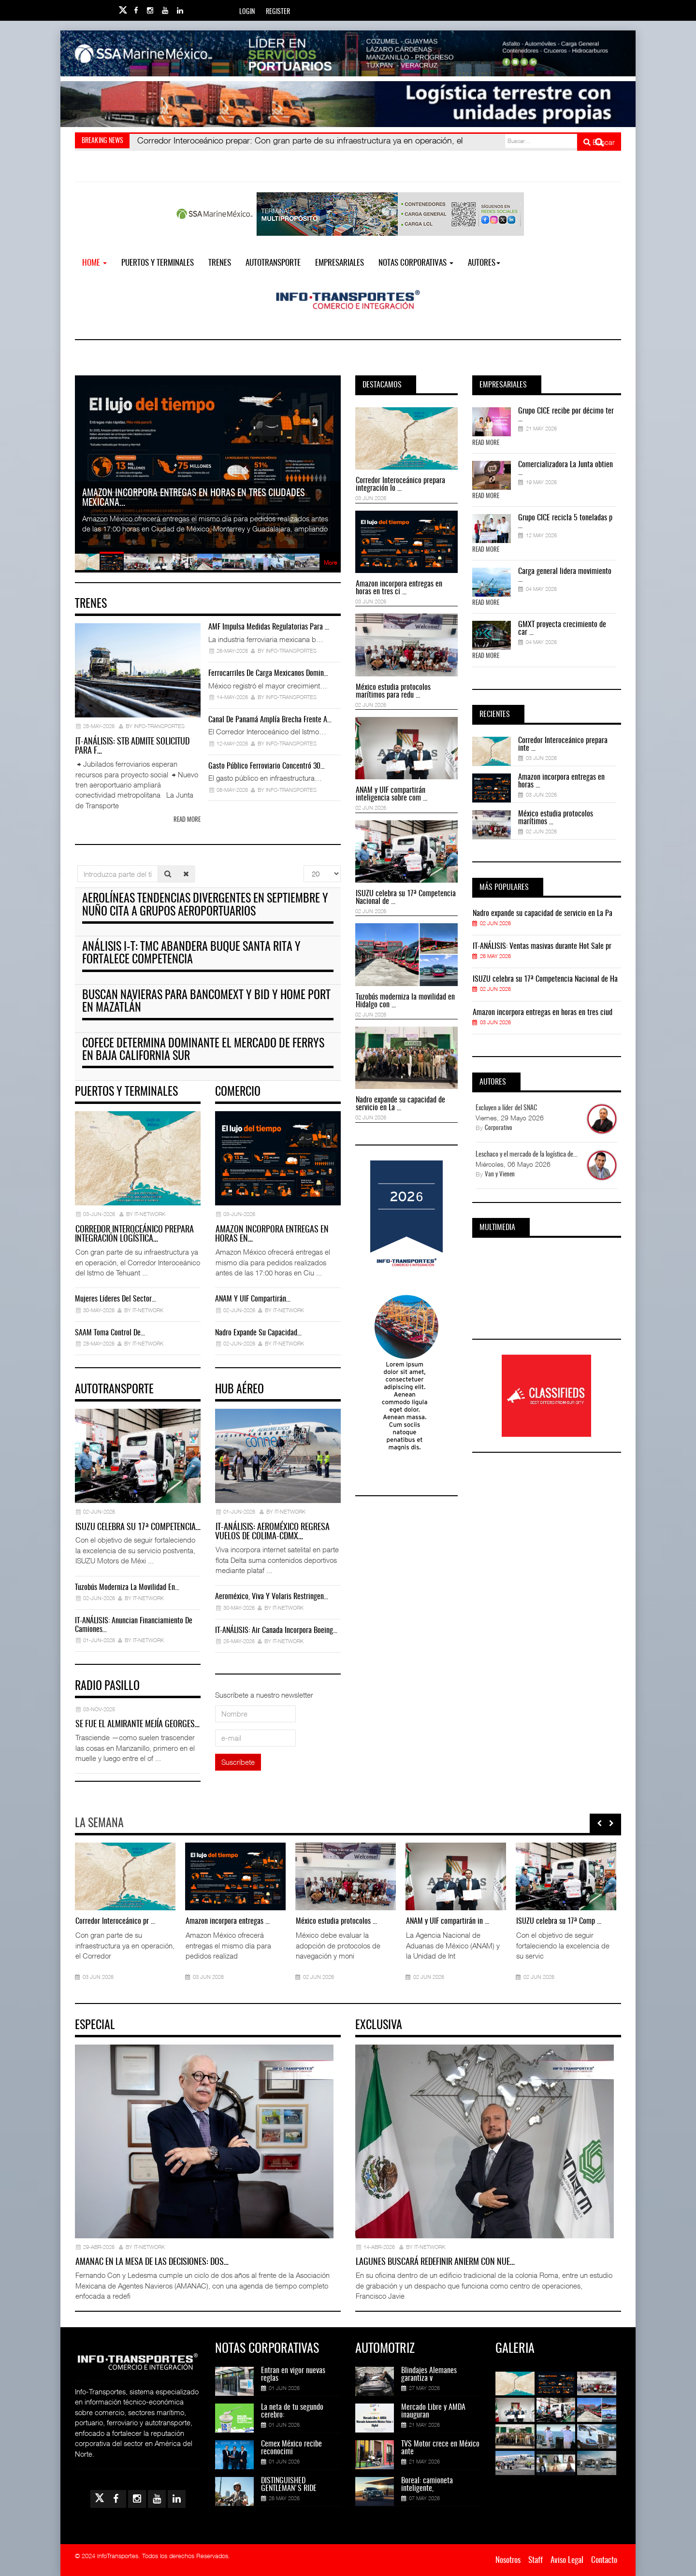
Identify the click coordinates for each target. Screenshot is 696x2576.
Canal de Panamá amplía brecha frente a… (270, 720)
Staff (535, 2560)
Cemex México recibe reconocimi (291, 2448)
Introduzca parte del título (77, 865)
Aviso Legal (567, 2560)
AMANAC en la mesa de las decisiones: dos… (152, 2262)
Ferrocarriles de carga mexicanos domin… (268, 673)
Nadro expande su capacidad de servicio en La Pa (542, 913)
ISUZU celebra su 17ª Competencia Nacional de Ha (545, 979)
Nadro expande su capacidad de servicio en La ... (400, 1104)
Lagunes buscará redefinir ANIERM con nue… (435, 2262)
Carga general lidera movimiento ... (564, 575)
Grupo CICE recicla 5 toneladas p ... (565, 522)
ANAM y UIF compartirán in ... (447, 1921)
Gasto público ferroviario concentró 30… (266, 766)
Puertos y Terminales (157, 263)
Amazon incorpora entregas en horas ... (561, 781)
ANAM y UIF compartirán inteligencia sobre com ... (391, 794)
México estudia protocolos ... (336, 1921)
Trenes (219, 263)
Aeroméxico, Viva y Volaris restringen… (271, 1597)
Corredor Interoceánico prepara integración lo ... (400, 484)
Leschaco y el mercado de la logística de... (527, 1154)
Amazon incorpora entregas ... (228, 1921)
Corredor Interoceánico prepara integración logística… (134, 1235)
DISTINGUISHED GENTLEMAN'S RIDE (289, 2484)
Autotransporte (273, 263)
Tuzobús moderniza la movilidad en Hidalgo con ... (405, 1001)
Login (247, 12)
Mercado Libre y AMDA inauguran (433, 2411)
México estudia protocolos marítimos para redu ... (393, 691)
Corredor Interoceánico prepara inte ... (563, 744)
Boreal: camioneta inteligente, (427, 2484)
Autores (484, 263)
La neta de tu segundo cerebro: (292, 2411)
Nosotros (508, 2560)
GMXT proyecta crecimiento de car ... (562, 628)
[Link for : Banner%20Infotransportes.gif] (348, 104)
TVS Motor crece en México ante (440, 2448)
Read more (187, 820)
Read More (485, 443)
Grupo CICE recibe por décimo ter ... (566, 415)
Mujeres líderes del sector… (115, 1299)
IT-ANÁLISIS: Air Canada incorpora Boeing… (276, 1630)
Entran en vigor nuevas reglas (293, 2374)
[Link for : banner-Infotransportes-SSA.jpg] (348, 53)
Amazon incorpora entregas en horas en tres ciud (542, 1012)
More (330, 562)
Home (94, 263)
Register (278, 12)
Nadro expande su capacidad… (258, 1333)
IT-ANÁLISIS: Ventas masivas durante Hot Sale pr (542, 946)
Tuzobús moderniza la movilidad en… (127, 1587)
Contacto (604, 2560)
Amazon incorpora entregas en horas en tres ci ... (399, 588)
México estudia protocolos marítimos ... (555, 818)
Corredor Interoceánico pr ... (115, 1921)
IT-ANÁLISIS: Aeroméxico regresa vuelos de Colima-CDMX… (272, 1532)
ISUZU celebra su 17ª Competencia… (138, 1527)
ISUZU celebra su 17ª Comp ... (558, 1921)
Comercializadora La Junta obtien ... (565, 468)
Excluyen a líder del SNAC (506, 1108)
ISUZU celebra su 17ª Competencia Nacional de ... (406, 897)
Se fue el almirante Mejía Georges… (137, 1724)
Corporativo (498, 1128)
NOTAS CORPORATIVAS (415, 263)
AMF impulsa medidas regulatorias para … (268, 627)
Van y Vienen (500, 1175)
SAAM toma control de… (110, 1333)
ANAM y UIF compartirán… (252, 1299)
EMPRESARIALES (339, 263)
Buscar (599, 142)
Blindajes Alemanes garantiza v (429, 2374)
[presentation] (599, 1823)
